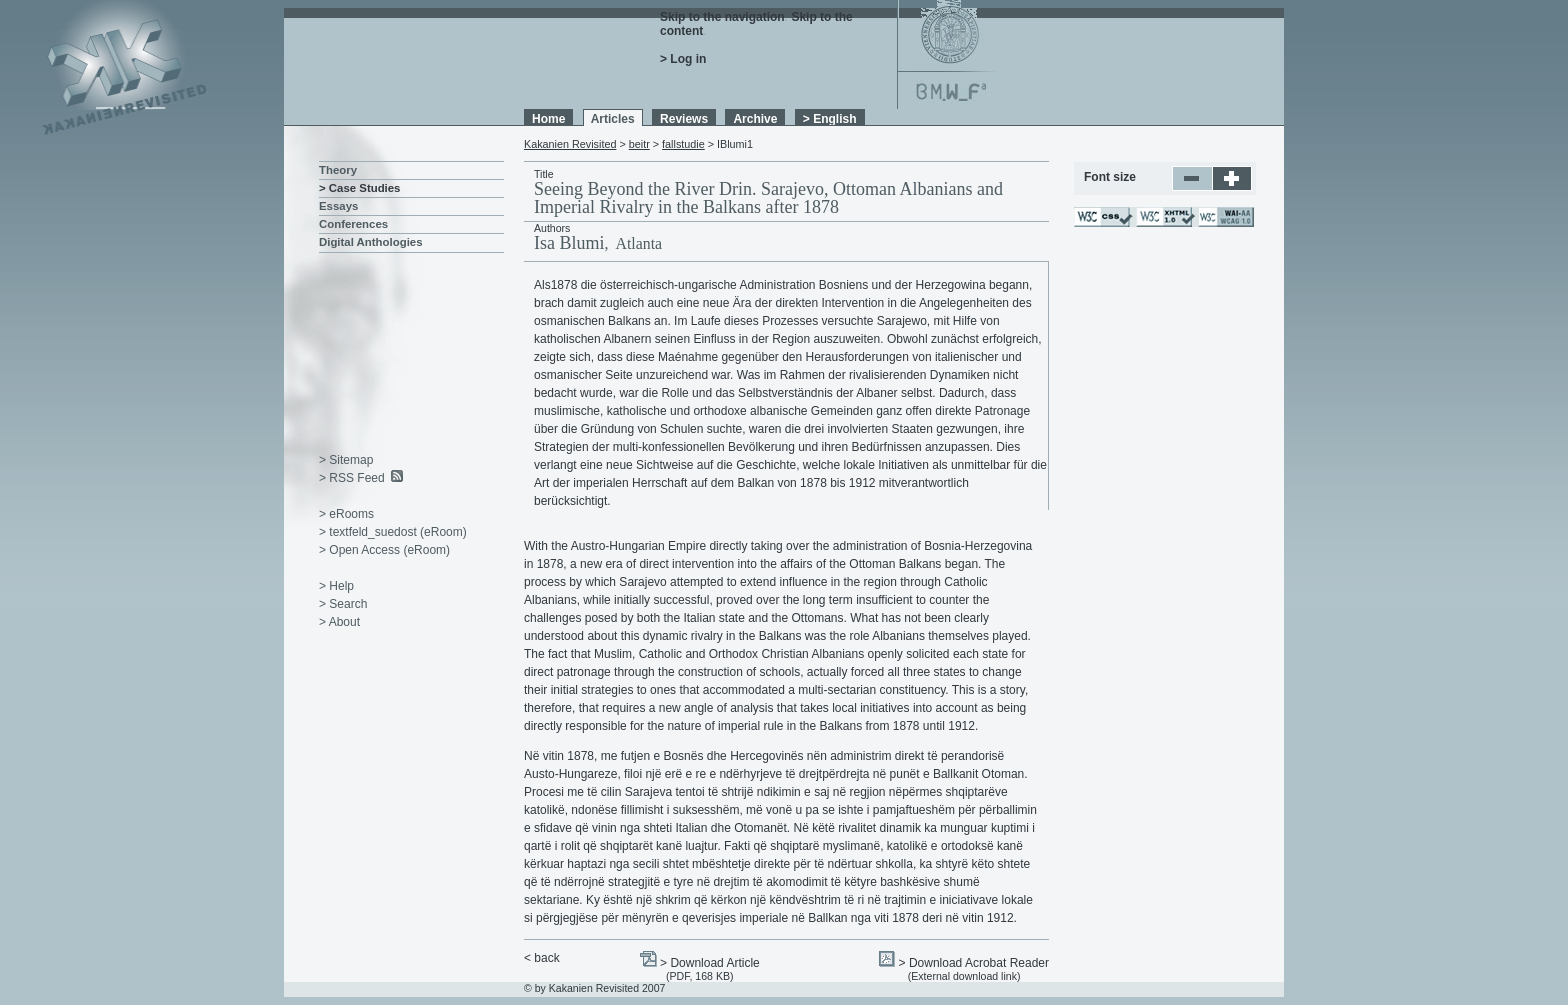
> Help (336, 586)
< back (542, 958)
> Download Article (710, 963)
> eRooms (346, 514)
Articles (613, 119)
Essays (338, 206)
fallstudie (683, 144)
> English (830, 119)
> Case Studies (359, 188)
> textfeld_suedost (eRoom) (393, 532)
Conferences (353, 224)
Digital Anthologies (371, 242)
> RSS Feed (352, 478)
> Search (343, 604)
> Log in (683, 59)
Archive (755, 119)
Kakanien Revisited (570, 144)
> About (339, 622)
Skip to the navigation (722, 17)
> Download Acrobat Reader (974, 963)
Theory (338, 170)
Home (548, 119)
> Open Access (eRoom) (384, 550)
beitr (639, 144)
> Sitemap (346, 460)
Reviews (684, 119)
